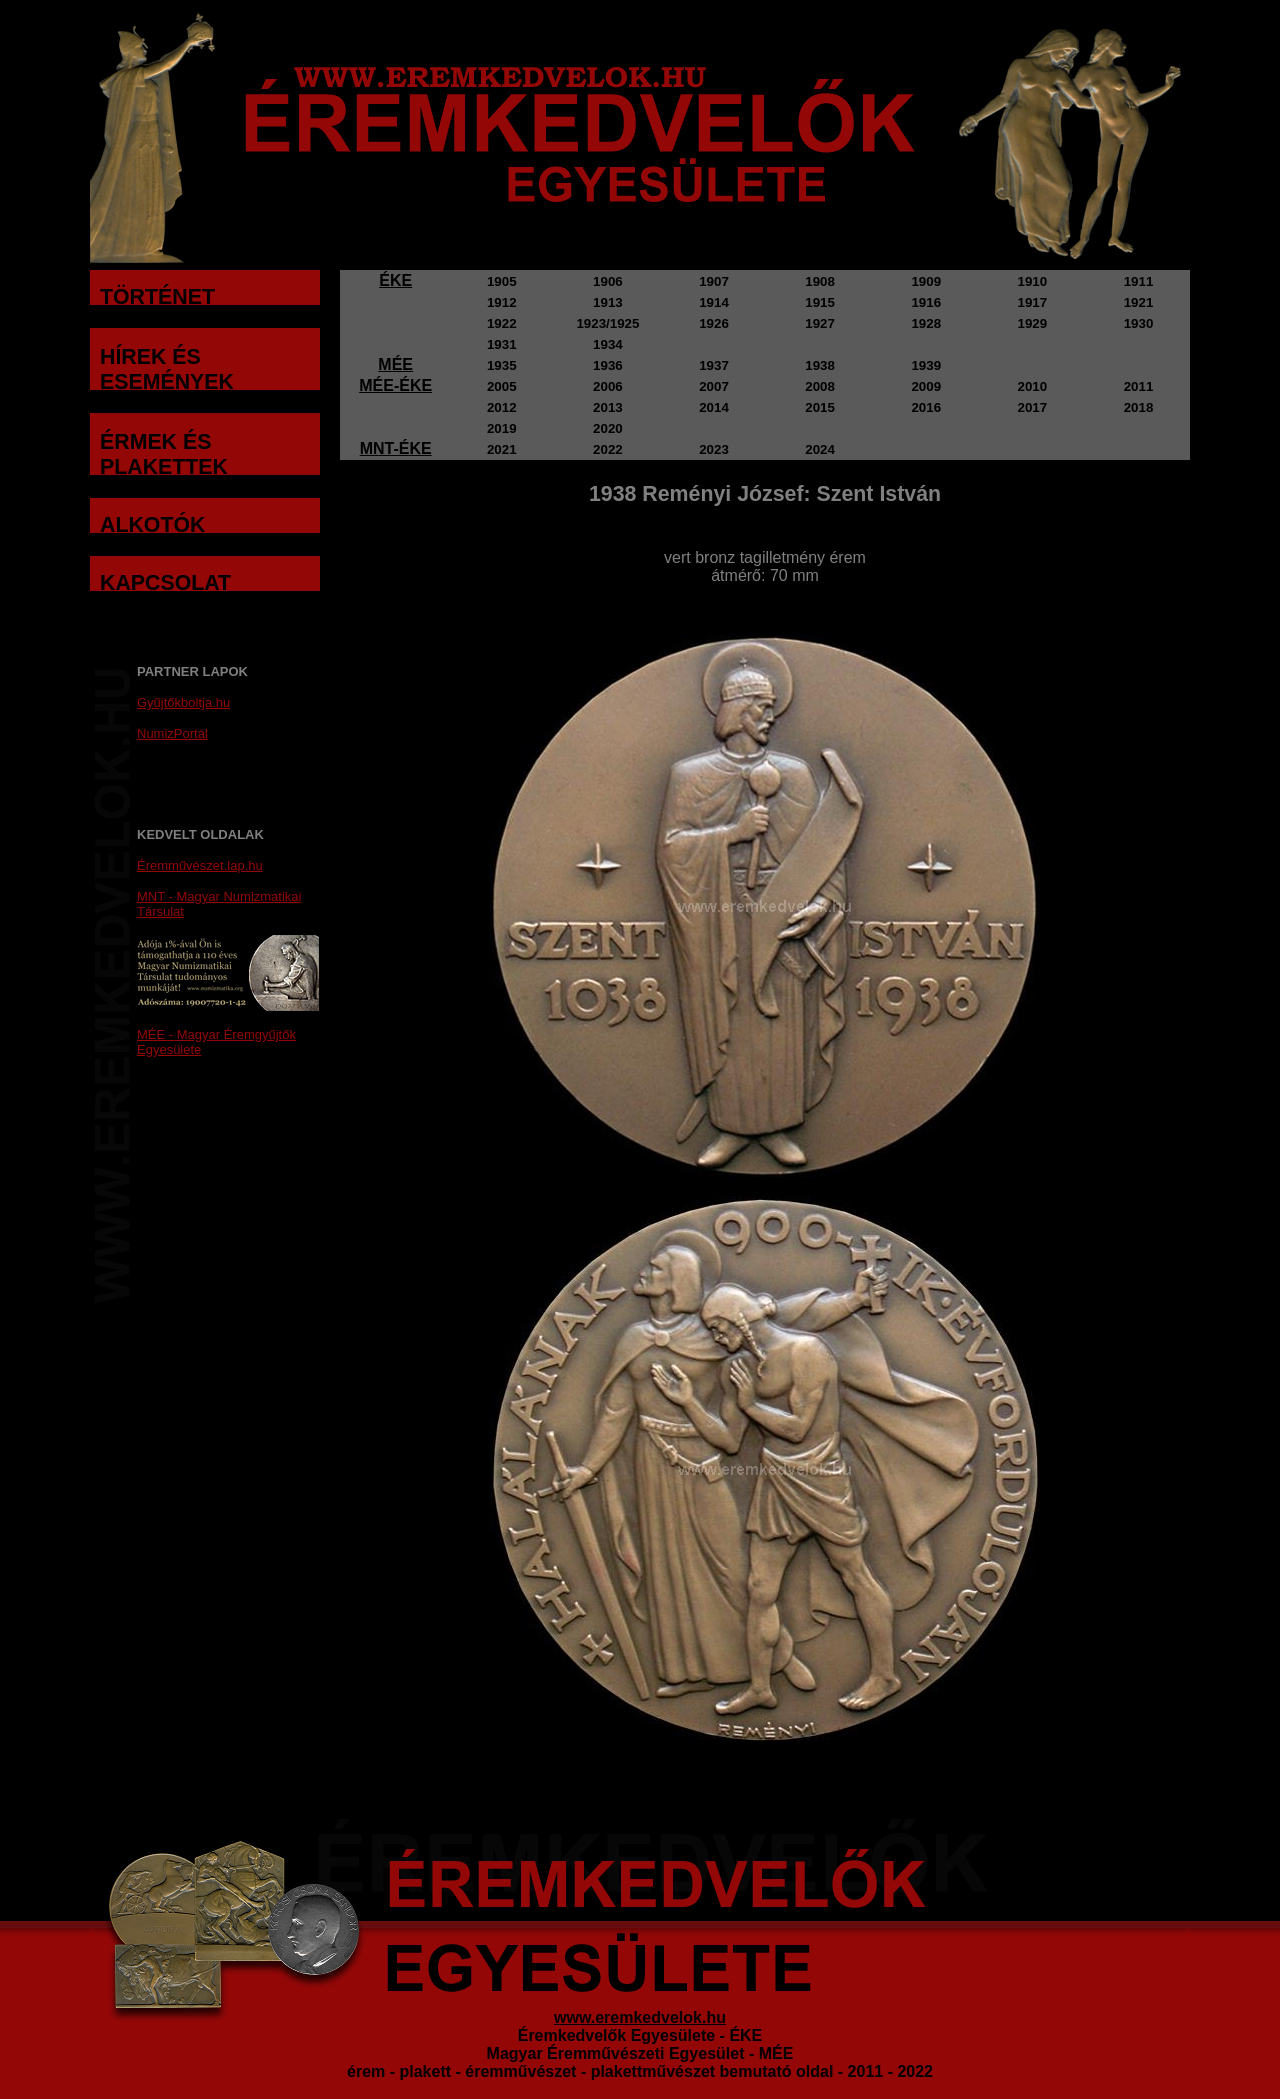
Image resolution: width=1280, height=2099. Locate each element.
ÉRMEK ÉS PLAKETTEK (164, 454)
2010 (1033, 386)
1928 (926, 323)
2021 (502, 449)
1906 (608, 281)
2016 (926, 407)
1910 (1033, 281)
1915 (820, 302)
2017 (1033, 407)
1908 (820, 281)
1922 (502, 323)
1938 (820, 365)
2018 (1139, 407)
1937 (714, 365)
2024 (820, 449)
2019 (502, 428)
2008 (820, 386)
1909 (926, 281)
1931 (502, 344)
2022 (608, 449)
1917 (1033, 302)
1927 (820, 323)
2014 (714, 407)
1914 (714, 302)
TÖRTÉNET (157, 297)
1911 (1139, 281)
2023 (714, 449)
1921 (1139, 302)
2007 (714, 386)
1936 (608, 365)
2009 (926, 386)
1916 (926, 302)
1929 (1033, 323)
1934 (608, 344)
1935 (502, 365)
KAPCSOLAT (165, 583)
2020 (608, 428)
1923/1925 (607, 323)
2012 (502, 407)
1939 (926, 365)
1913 (608, 302)
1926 (714, 323)
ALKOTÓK (152, 525)
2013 (608, 407)
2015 (820, 407)
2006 (608, 386)
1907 (714, 281)
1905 (502, 281)
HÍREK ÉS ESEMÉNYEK (167, 369)
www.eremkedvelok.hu (640, 2017)
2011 (1139, 386)
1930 (1139, 323)
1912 (502, 302)
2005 (502, 386)
